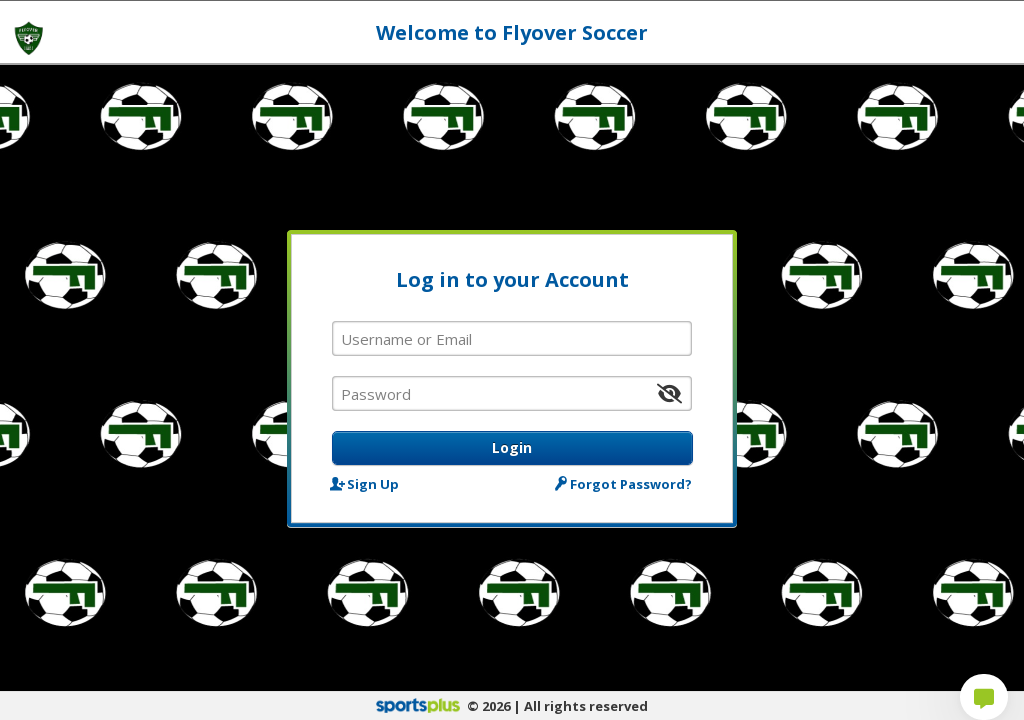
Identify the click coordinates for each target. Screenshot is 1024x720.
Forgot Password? (625, 483)
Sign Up (365, 483)
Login (512, 447)
